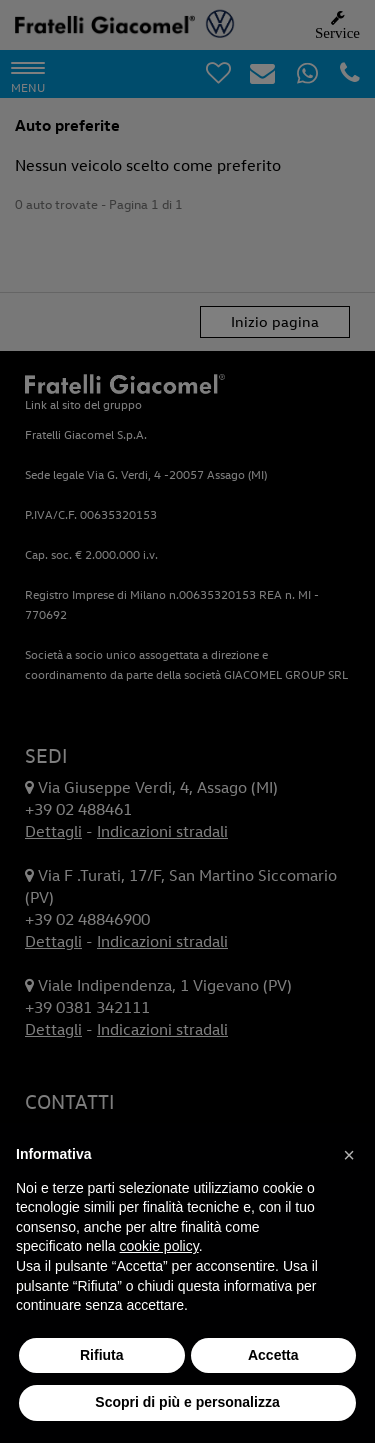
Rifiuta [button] (102, 1355)
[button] (349, 1155)
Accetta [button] (273, 1355)
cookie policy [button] (159, 1246)
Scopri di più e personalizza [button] (187, 1402)
